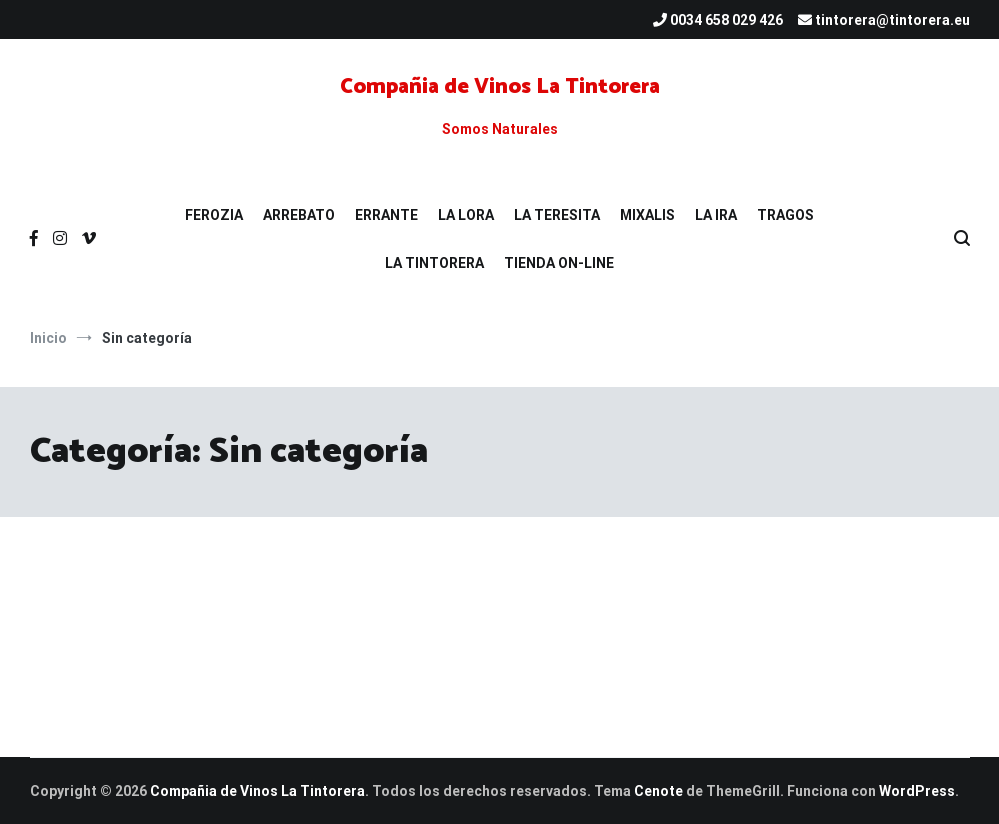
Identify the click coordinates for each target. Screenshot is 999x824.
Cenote (658, 791)
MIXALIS (647, 215)
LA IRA (716, 215)
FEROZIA (214, 215)
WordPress (917, 791)
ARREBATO (299, 215)
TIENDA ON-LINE (559, 263)
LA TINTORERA (434, 263)
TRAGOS (785, 215)
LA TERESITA (557, 215)
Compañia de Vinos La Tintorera (500, 87)
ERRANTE (386, 215)
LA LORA (466, 215)
